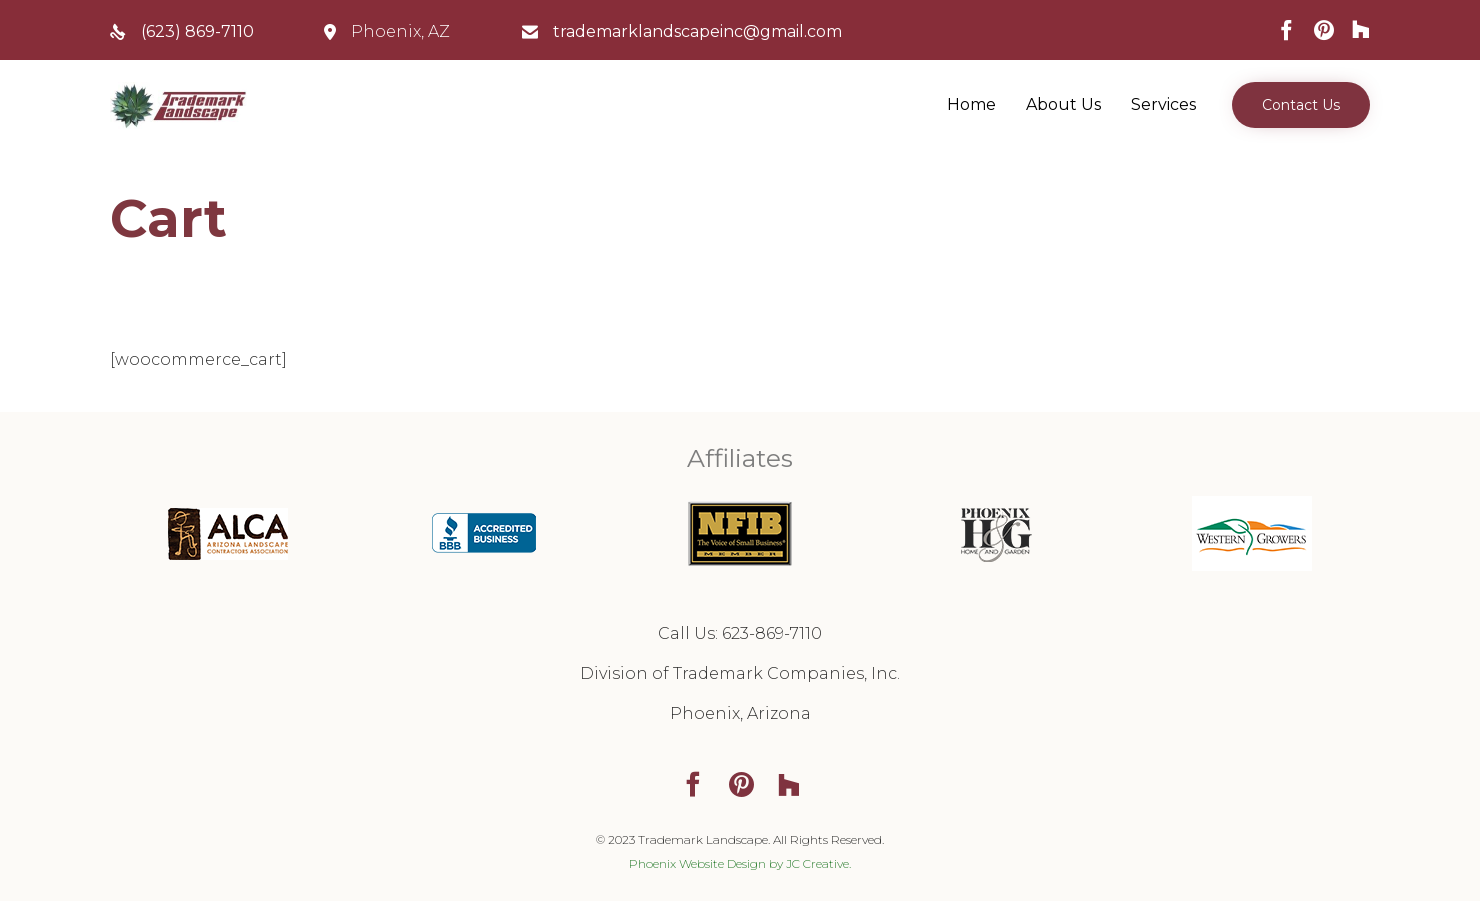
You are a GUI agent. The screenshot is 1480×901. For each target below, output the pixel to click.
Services (1163, 104)
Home (971, 104)
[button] (1301, 105)
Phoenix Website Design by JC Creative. (740, 863)
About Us (1063, 104)
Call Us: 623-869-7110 (740, 633)
